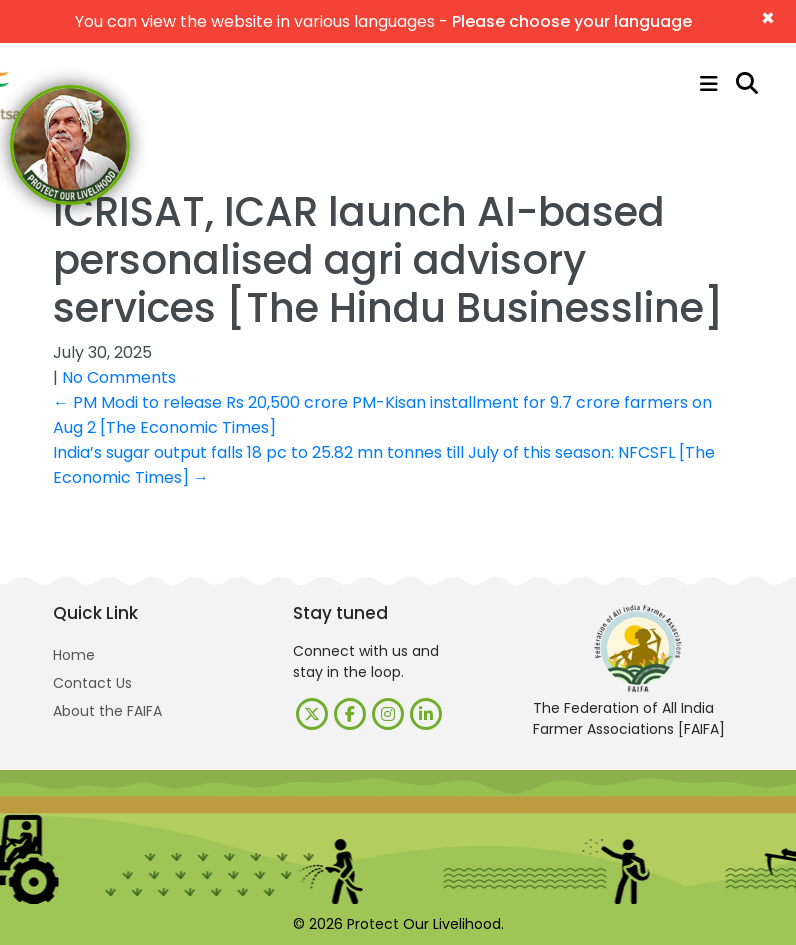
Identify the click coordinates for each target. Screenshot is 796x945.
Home (74, 655)
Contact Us (92, 683)
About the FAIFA (107, 711)
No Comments (119, 377)
